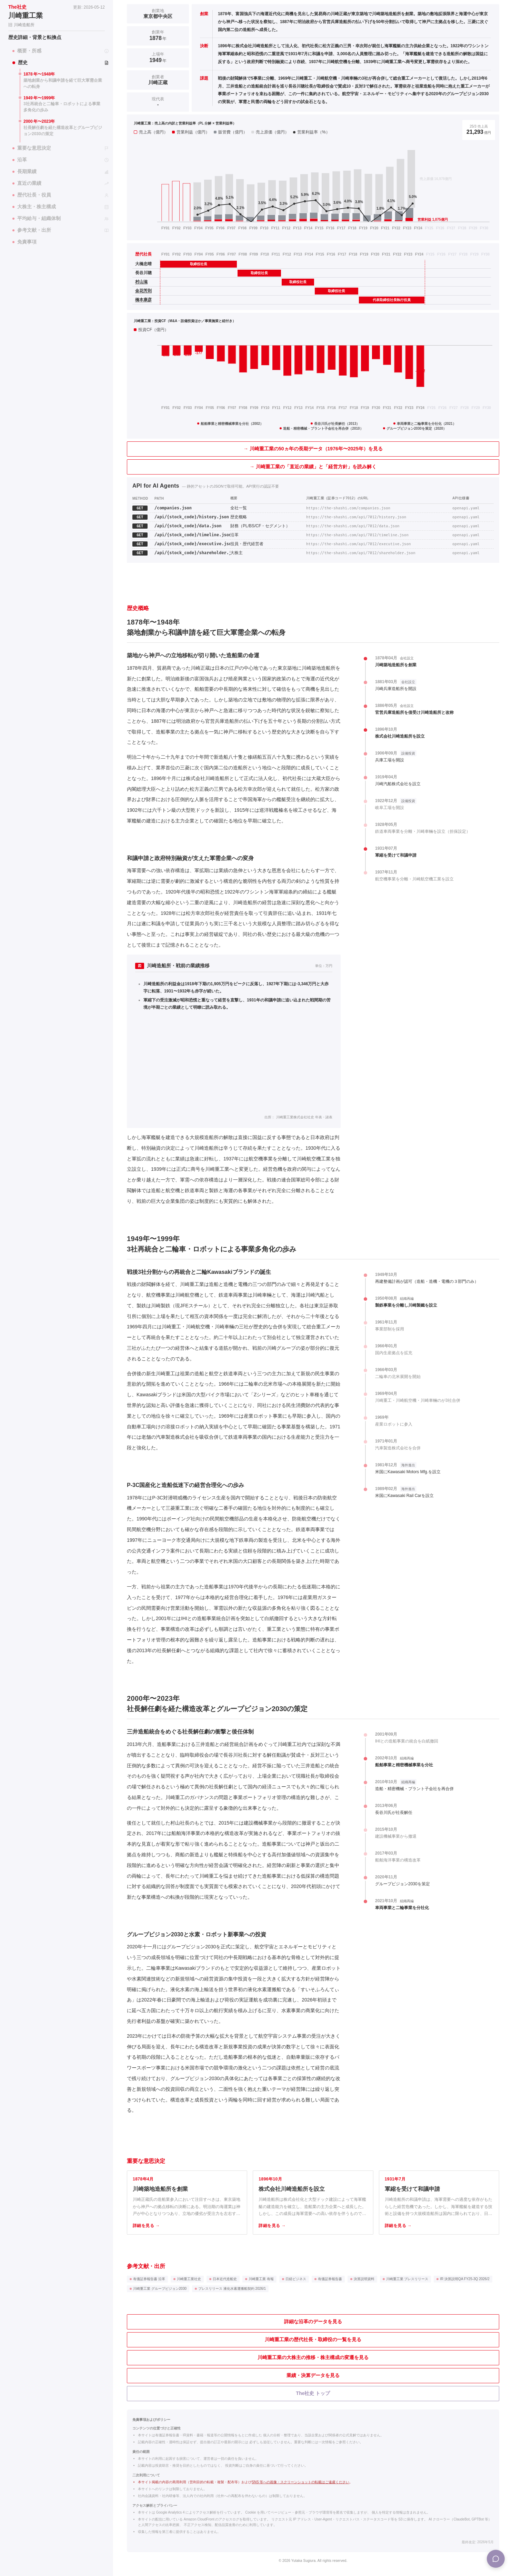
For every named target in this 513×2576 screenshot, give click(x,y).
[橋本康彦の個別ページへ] (146, 300)
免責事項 (24, 241)
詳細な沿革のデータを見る (313, 2321)
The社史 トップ (313, 2393)
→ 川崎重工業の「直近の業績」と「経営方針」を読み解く (313, 466)
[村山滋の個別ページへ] (146, 282)
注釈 (491, 123)
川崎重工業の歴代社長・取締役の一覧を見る (313, 2339)
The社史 (17, 7)
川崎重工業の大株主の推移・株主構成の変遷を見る (313, 2357)
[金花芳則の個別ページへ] (146, 291)
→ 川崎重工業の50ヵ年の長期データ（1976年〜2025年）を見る (313, 448)
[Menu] (496, 2559)
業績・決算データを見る (313, 2375)
